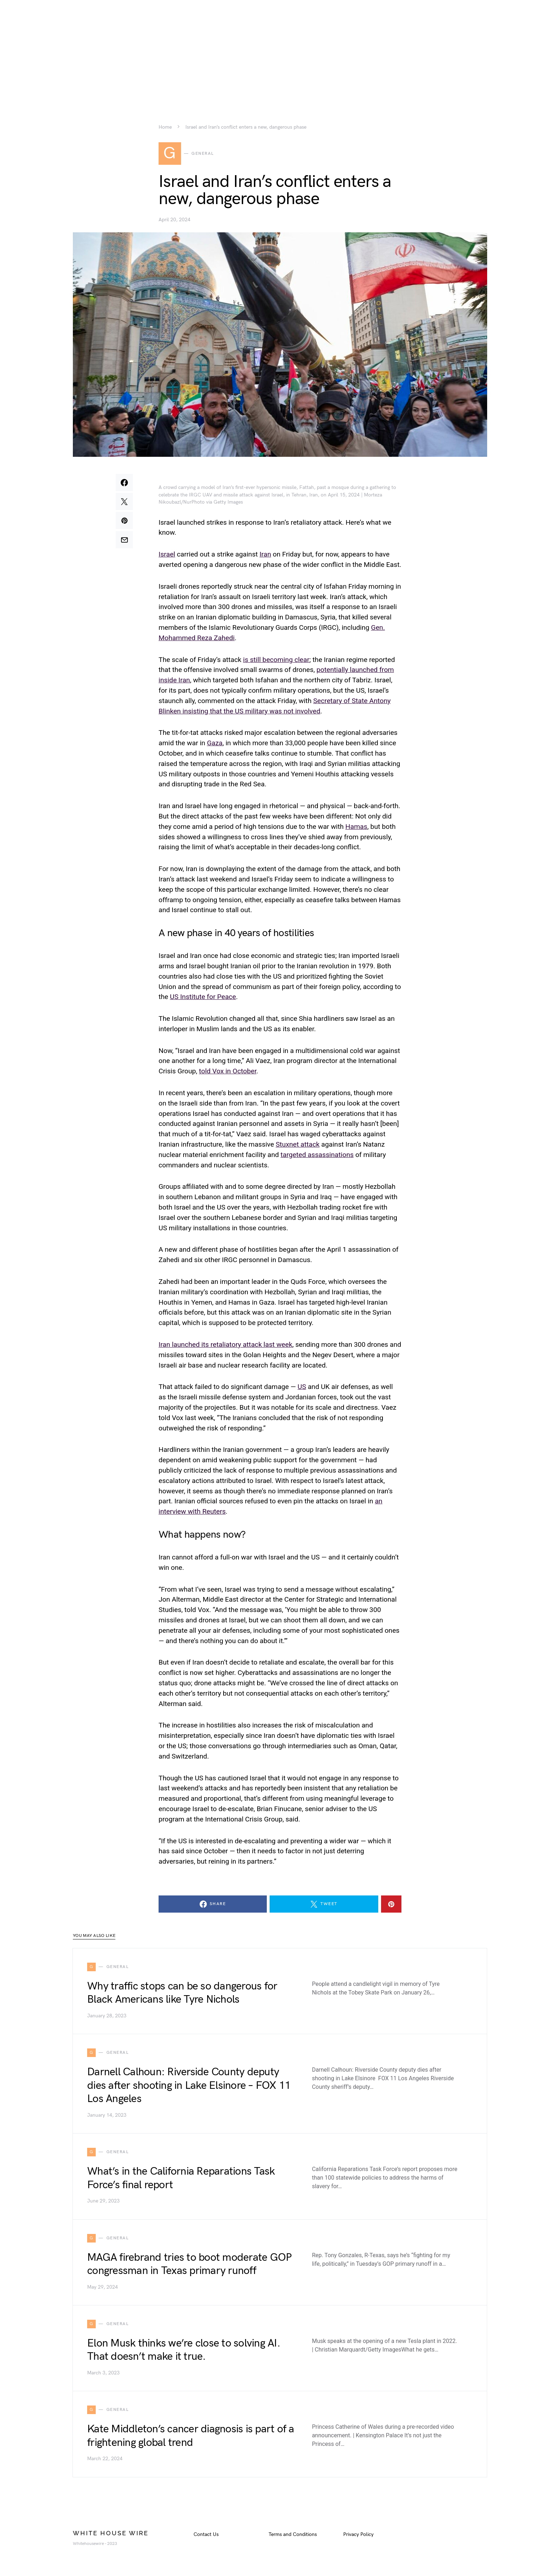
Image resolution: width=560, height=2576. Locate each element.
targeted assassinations (317, 1155)
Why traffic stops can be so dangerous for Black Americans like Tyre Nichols (182, 1993)
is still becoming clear (276, 660)
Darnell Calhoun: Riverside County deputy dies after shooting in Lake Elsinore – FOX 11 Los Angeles (188, 2086)
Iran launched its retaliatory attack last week (225, 1345)
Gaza (214, 743)
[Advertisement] (280, 50)
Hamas (356, 827)
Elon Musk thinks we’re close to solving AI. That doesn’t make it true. (183, 2350)
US (302, 1387)
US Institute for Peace (203, 997)
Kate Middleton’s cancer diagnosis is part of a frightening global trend (190, 2436)
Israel (167, 554)
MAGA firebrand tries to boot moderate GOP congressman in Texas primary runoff (189, 2264)
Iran (265, 554)
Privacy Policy (358, 2535)
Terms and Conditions (293, 2535)
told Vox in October (227, 1071)
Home (165, 127)
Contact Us (206, 2535)
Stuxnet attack (298, 1145)
